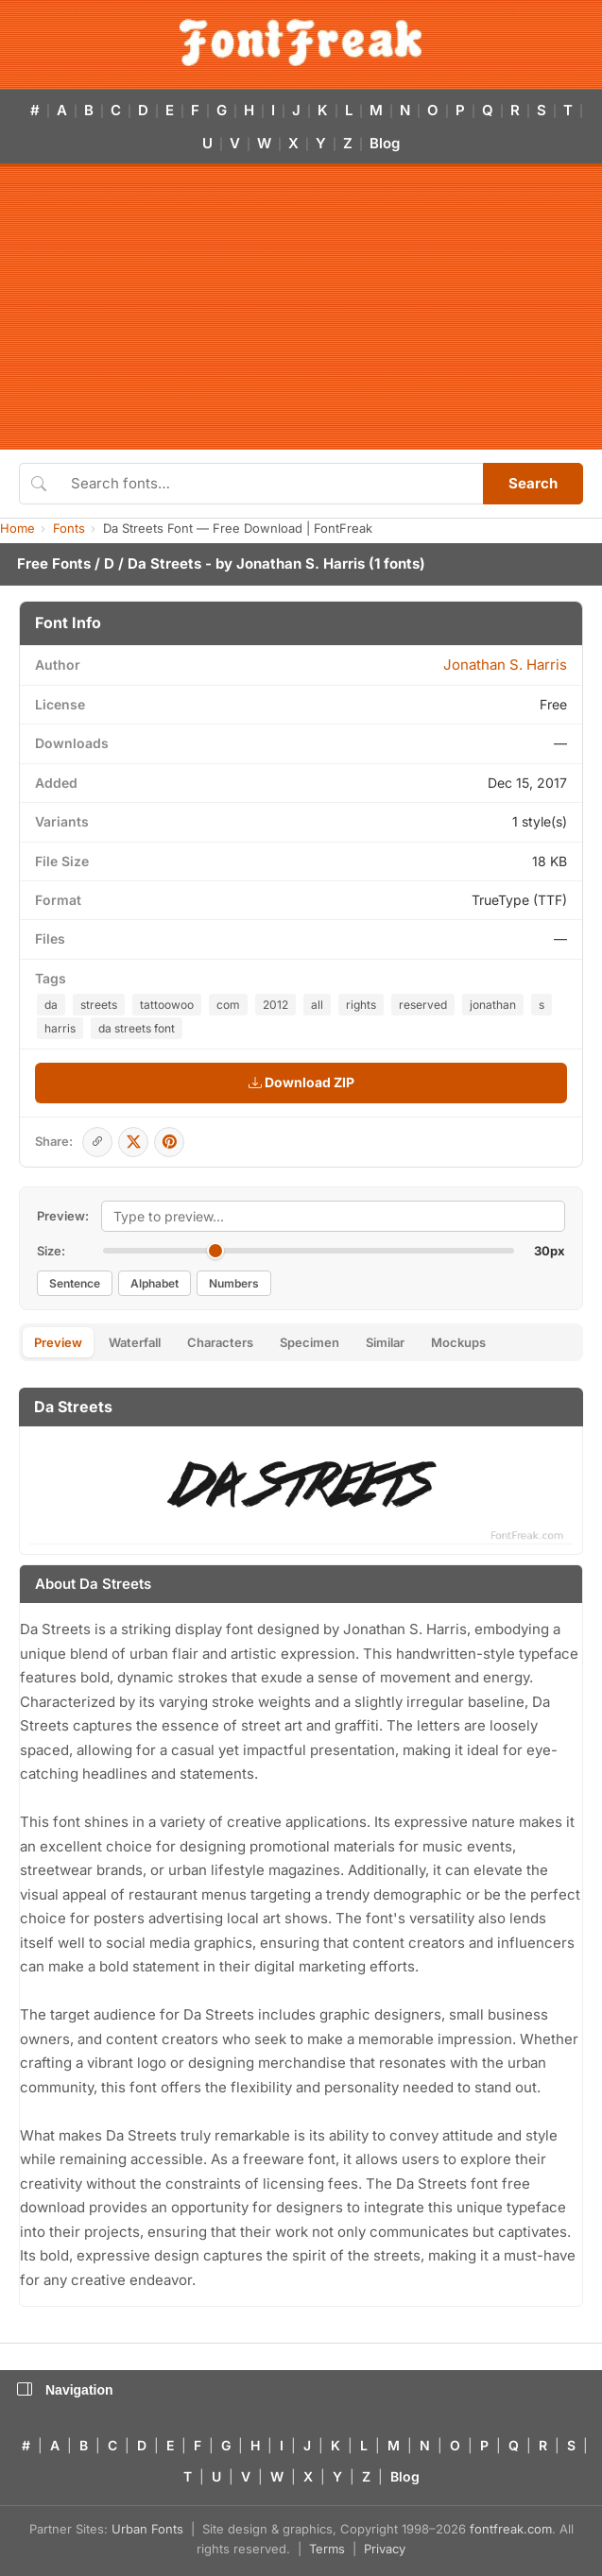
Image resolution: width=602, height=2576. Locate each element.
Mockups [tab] (458, 1342)
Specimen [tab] (309, 1342)
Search (533, 483)
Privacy (384, 2548)
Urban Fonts (147, 2528)
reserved (423, 1005)
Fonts (69, 528)
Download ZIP (301, 1082)
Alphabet (154, 1283)
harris (60, 1028)
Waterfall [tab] (135, 1342)
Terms (327, 2548)
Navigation (65, 2389)
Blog (385, 143)
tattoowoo (167, 1005)
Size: (51, 1250)
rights (361, 1005)
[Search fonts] (270, 483)
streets (98, 1005)
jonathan (493, 1005)
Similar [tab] (385, 1342)
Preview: (63, 1215)
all (317, 1005)
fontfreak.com (511, 2528)
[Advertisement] (301, 308)
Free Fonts (54, 563)
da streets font (136, 1028)
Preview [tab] (58, 1342)
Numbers (234, 1283)
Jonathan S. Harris (300, 563)
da (51, 1005)
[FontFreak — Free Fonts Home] (301, 42)
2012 (275, 1005)
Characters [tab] (220, 1342)
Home (17, 528)
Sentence (74, 1283)
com (228, 1005)
